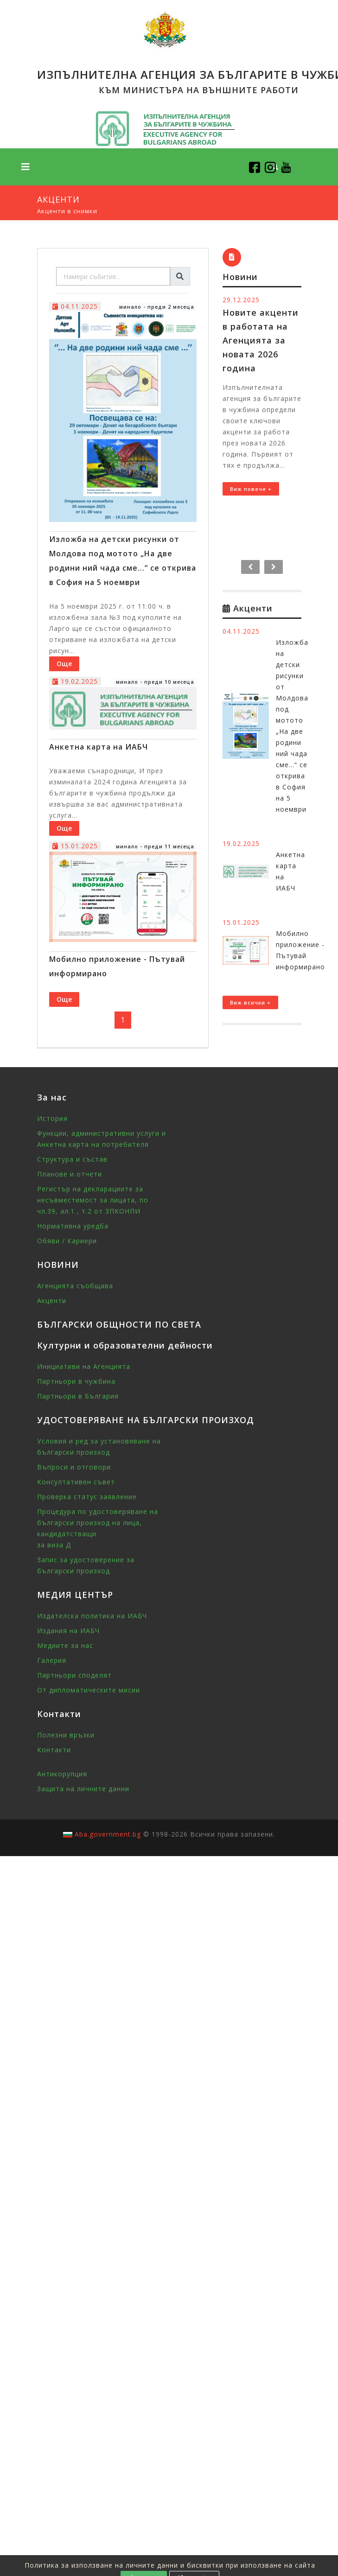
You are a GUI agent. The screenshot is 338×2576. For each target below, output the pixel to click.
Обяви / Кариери (67, 1240)
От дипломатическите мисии (88, 1690)
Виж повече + (251, 488)
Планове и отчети (69, 1174)
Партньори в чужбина (76, 1381)
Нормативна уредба (72, 1225)
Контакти (54, 1749)
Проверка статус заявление (87, 1496)
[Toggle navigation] (25, 167)
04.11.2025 (75, 306)
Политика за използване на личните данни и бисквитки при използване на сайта (170, 2565)
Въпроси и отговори (74, 1467)
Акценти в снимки (67, 211)
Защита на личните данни (83, 1788)
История (52, 1118)
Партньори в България (78, 1396)
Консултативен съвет (76, 1481)
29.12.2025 (241, 299)
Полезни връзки (66, 1734)
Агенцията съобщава (75, 1285)
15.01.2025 (75, 845)
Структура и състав (72, 1159)
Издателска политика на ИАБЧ (92, 1615)
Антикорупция (62, 1773)
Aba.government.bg (108, 1834)
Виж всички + (250, 1002)
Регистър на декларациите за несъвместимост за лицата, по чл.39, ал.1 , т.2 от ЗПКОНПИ (92, 1199)
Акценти (51, 1300)
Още (64, 663)
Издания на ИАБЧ (68, 1630)
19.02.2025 (75, 681)
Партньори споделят (74, 1675)
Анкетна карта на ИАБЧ (98, 747)
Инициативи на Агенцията (83, 1366)
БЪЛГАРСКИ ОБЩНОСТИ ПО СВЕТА (119, 1324)
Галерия (51, 1660)
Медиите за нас (65, 1645)
